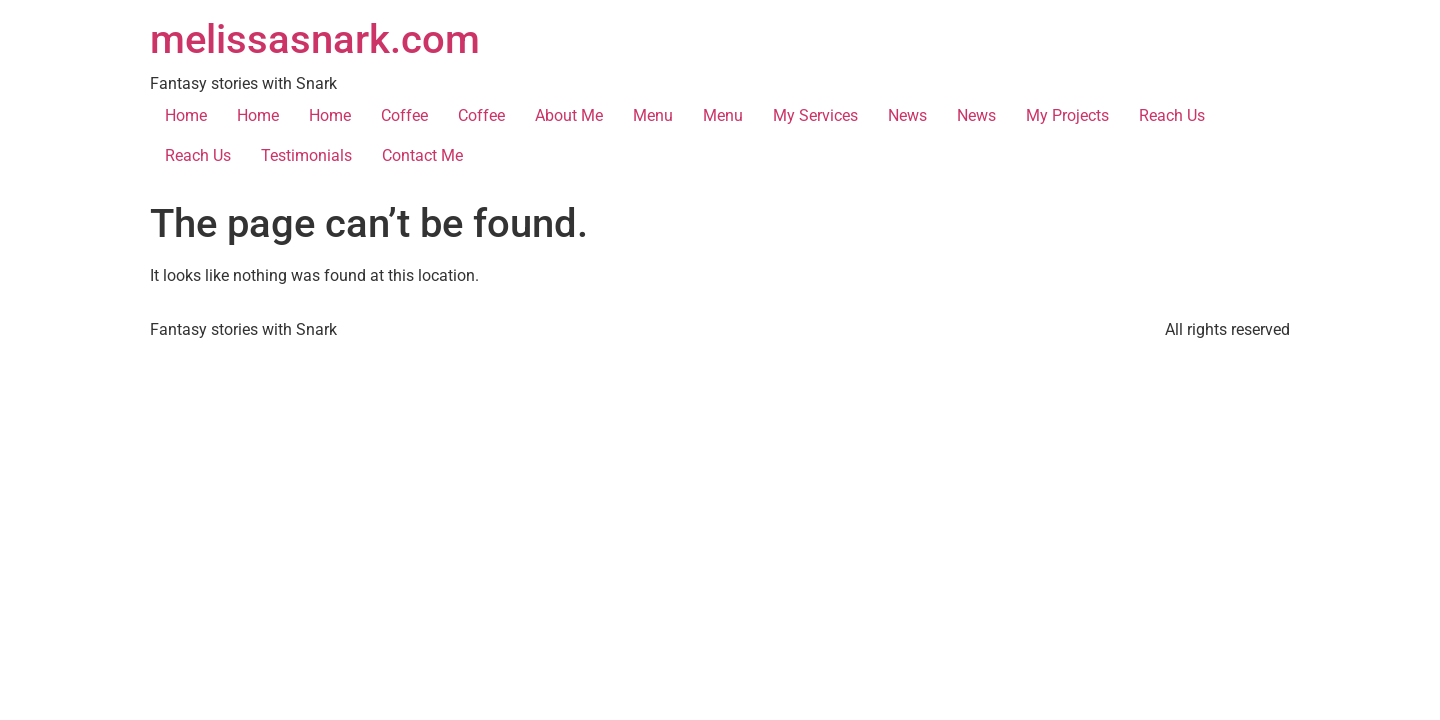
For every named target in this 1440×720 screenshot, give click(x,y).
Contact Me (422, 155)
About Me (569, 115)
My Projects (1067, 115)
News (907, 115)
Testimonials (306, 155)
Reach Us (1172, 115)
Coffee (404, 115)
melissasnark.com (315, 39)
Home (186, 115)
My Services (815, 115)
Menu (653, 115)
